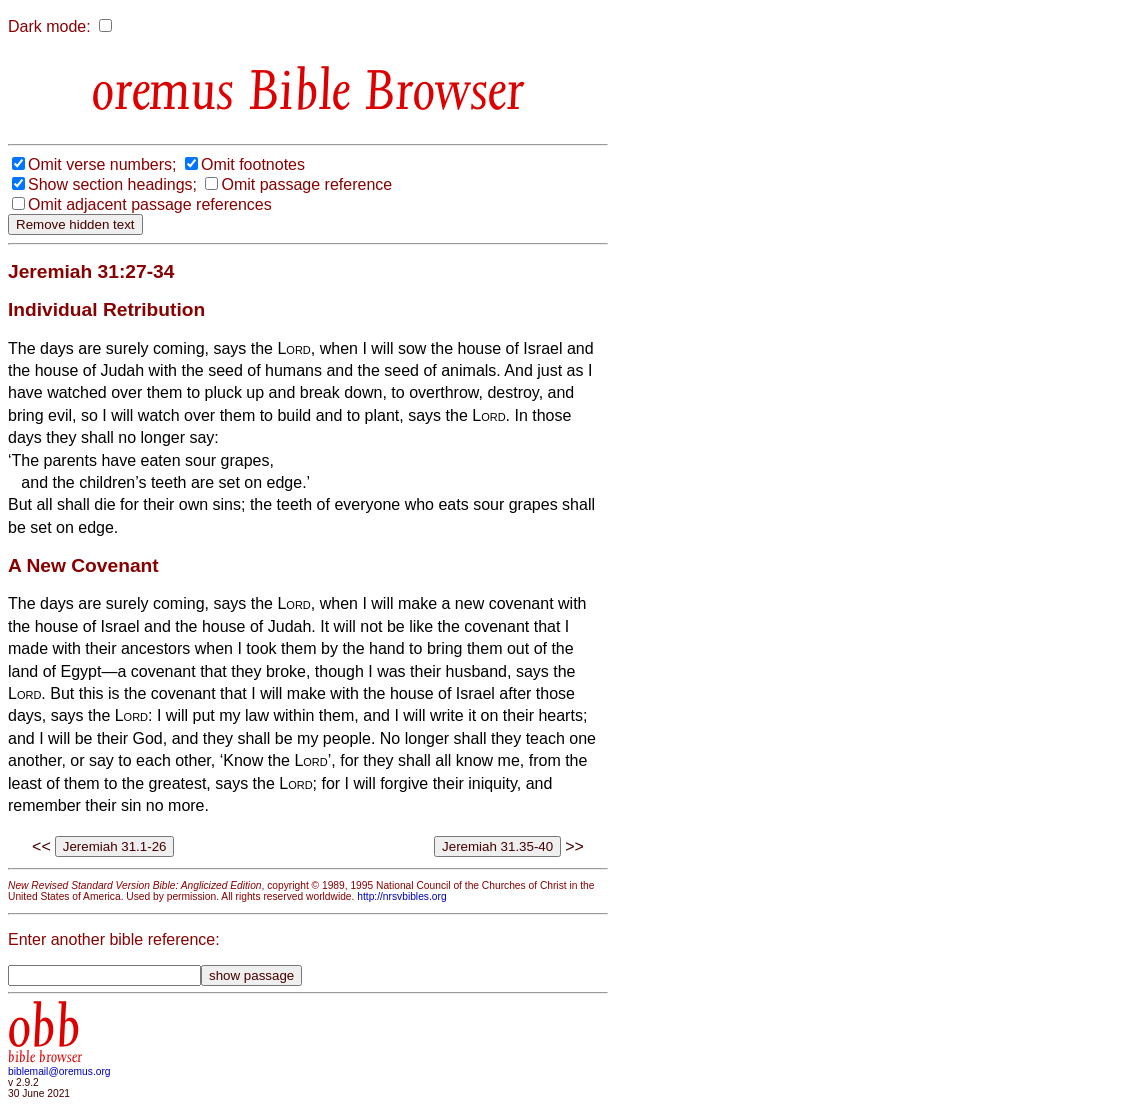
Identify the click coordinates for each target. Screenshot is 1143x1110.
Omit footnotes (253, 164)
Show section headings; (112, 184)
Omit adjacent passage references (150, 204)
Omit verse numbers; (102, 164)
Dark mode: (49, 26)
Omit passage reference (306, 184)
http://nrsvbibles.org (401, 896)
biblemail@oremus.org (59, 1071)
